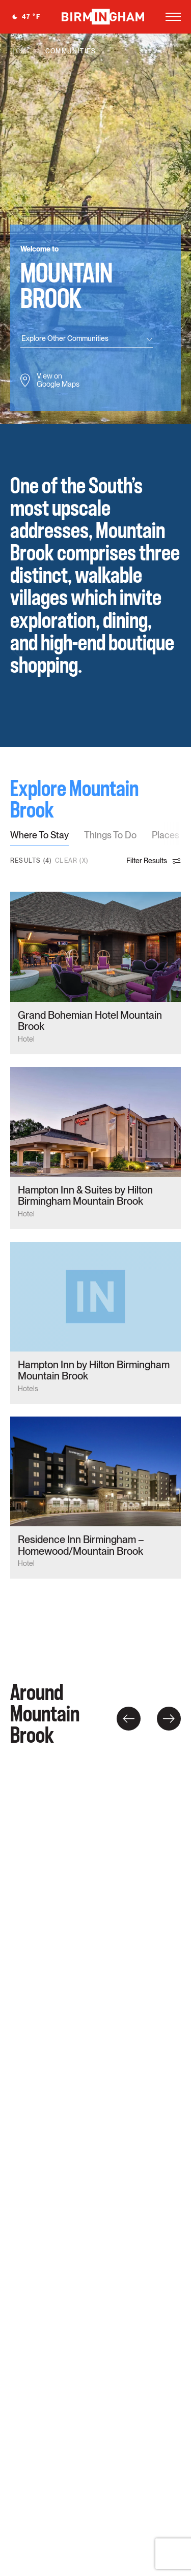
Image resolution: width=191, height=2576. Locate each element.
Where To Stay (39, 835)
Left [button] (129, 1719)
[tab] (39, 838)
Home (20, 51)
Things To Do (110, 835)
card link (95, 973)
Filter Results (153, 861)
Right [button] (169, 1719)
